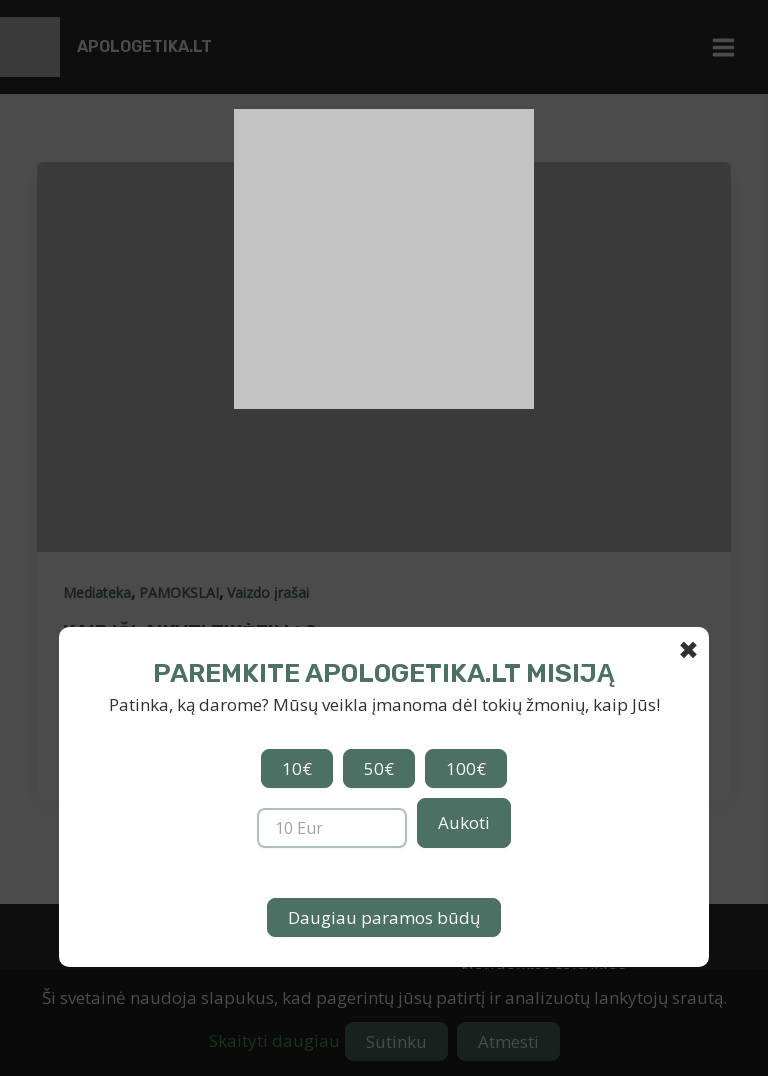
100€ (466, 768)
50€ (379, 768)
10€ (297, 768)
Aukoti (464, 822)
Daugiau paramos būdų (384, 917)
